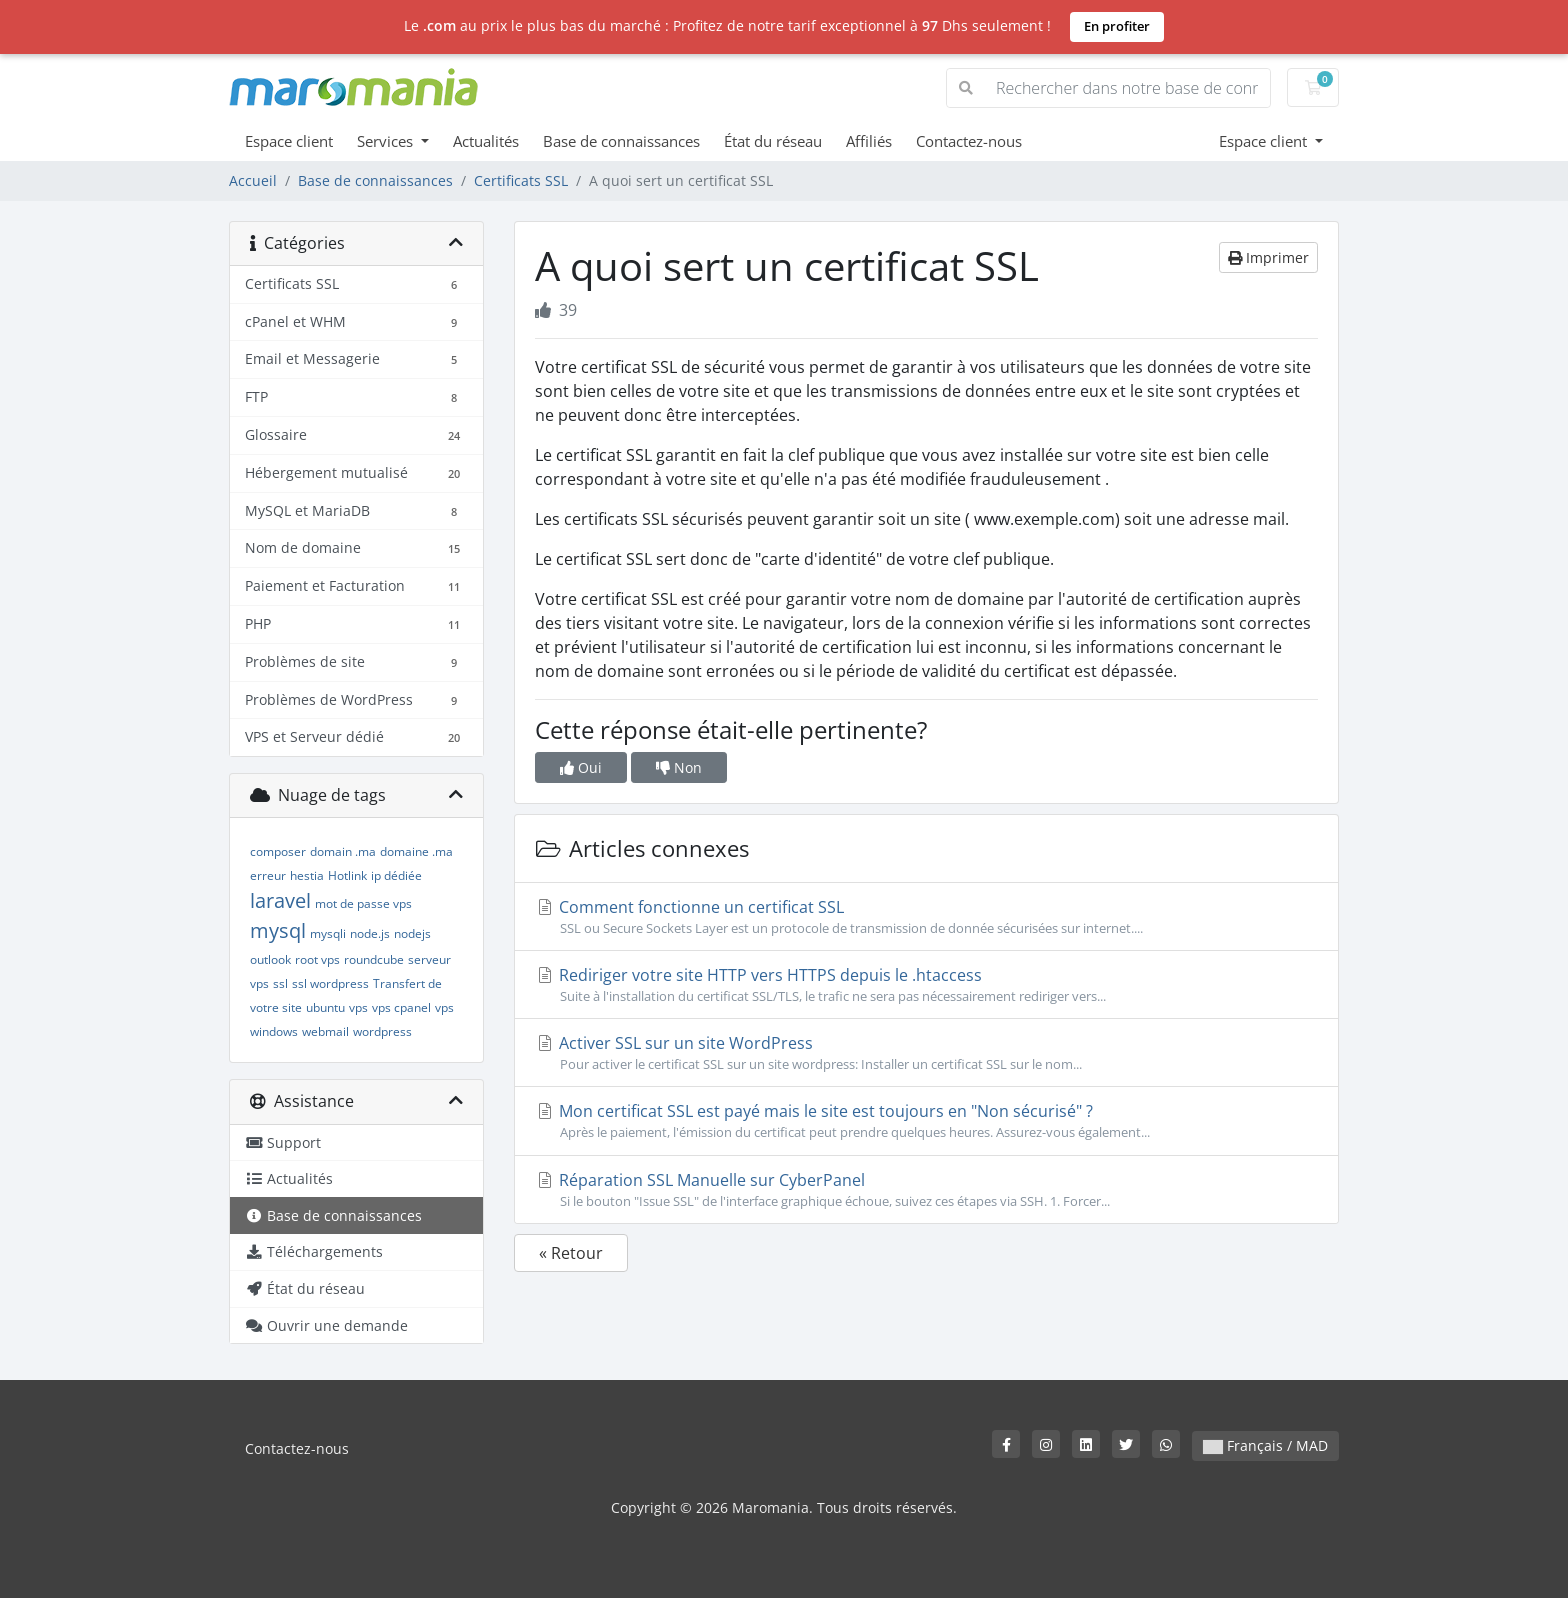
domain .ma (343, 851)
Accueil (253, 180)
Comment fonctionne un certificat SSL (926, 917)
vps (358, 1007)
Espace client (289, 141)
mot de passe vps (363, 903)
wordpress (382, 1031)
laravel (280, 900)
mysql (278, 930)
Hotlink (347, 875)
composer (278, 851)
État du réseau (773, 141)
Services (387, 141)
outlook (270, 959)
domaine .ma (416, 851)
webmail (325, 1031)
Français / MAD (1265, 1445)
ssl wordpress (330, 983)
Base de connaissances (621, 141)
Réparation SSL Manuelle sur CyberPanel (926, 1190)
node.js (370, 933)
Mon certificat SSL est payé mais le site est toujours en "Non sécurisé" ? (926, 1121)
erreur (268, 875)
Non (679, 767)
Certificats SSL (521, 180)
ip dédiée (396, 875)
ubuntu (325, 1007)
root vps (317, 959)
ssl (280, 983)
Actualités (486, 141)
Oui (581, 767)
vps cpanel (401, 1007)
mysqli (328, 933)
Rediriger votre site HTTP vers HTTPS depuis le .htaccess (926, 985)
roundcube (374, 959)
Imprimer (1268, 257)
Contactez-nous (969, 141)
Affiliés (869, 141)
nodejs (412, 933)
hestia (307, 875)
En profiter (1117, 26)
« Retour (571, 1253)
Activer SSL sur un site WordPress (926, 1053)
